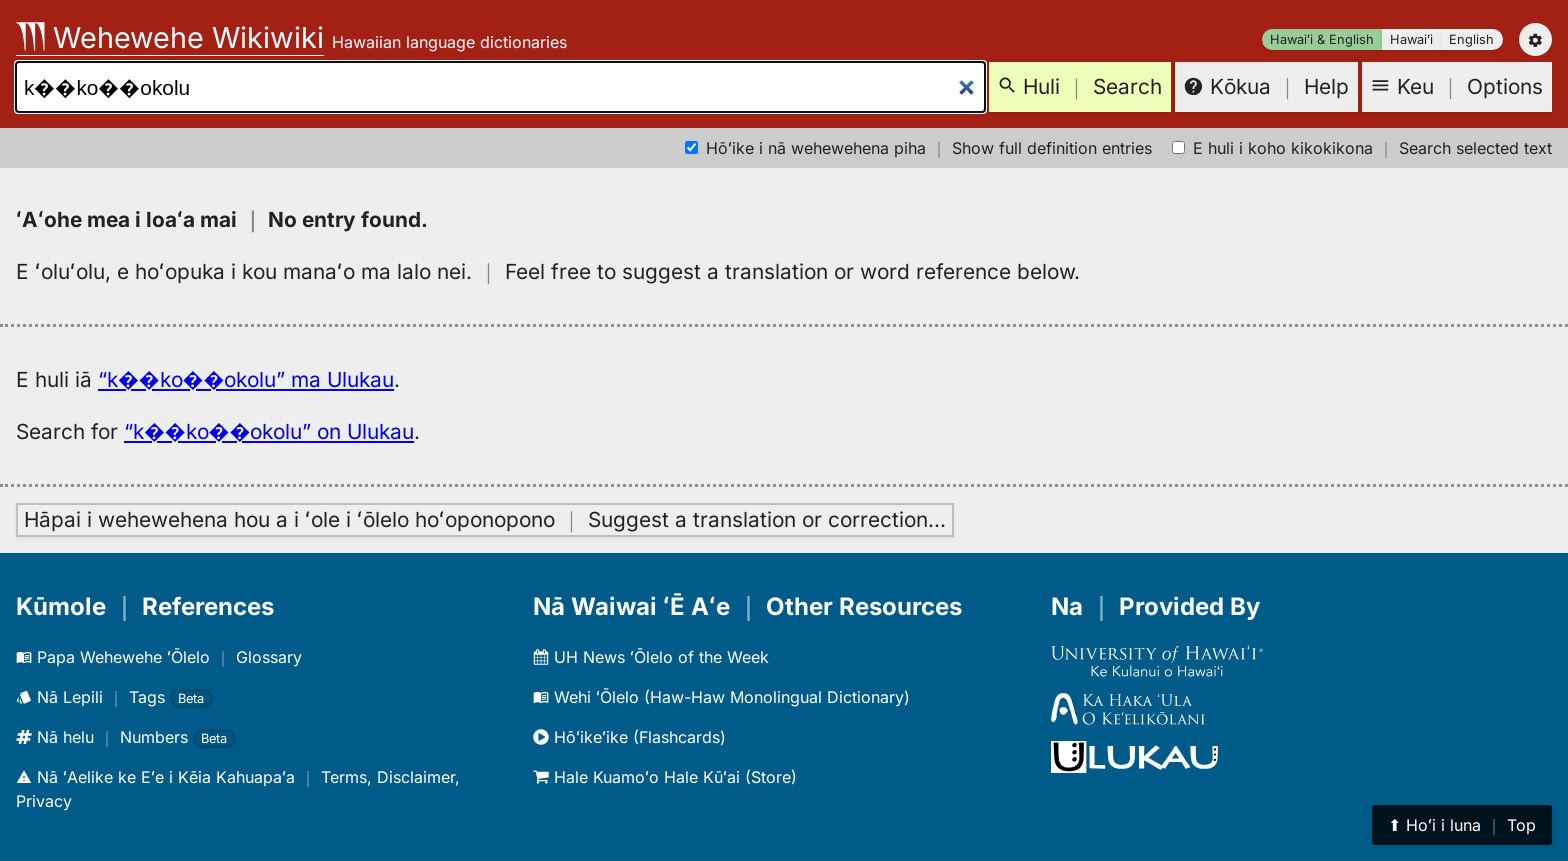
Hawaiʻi (1411, 39)
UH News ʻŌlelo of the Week (651, 657)
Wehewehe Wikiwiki (170, 37)
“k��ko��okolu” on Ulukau (269, 431)
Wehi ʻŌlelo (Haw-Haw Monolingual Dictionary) (721, 697)
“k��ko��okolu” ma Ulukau (246, 379)
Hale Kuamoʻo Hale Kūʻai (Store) (665, 777)
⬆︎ (1462, 825)
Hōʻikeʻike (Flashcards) (629, 737)
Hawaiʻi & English (1322, 39)
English (1471, 39)
